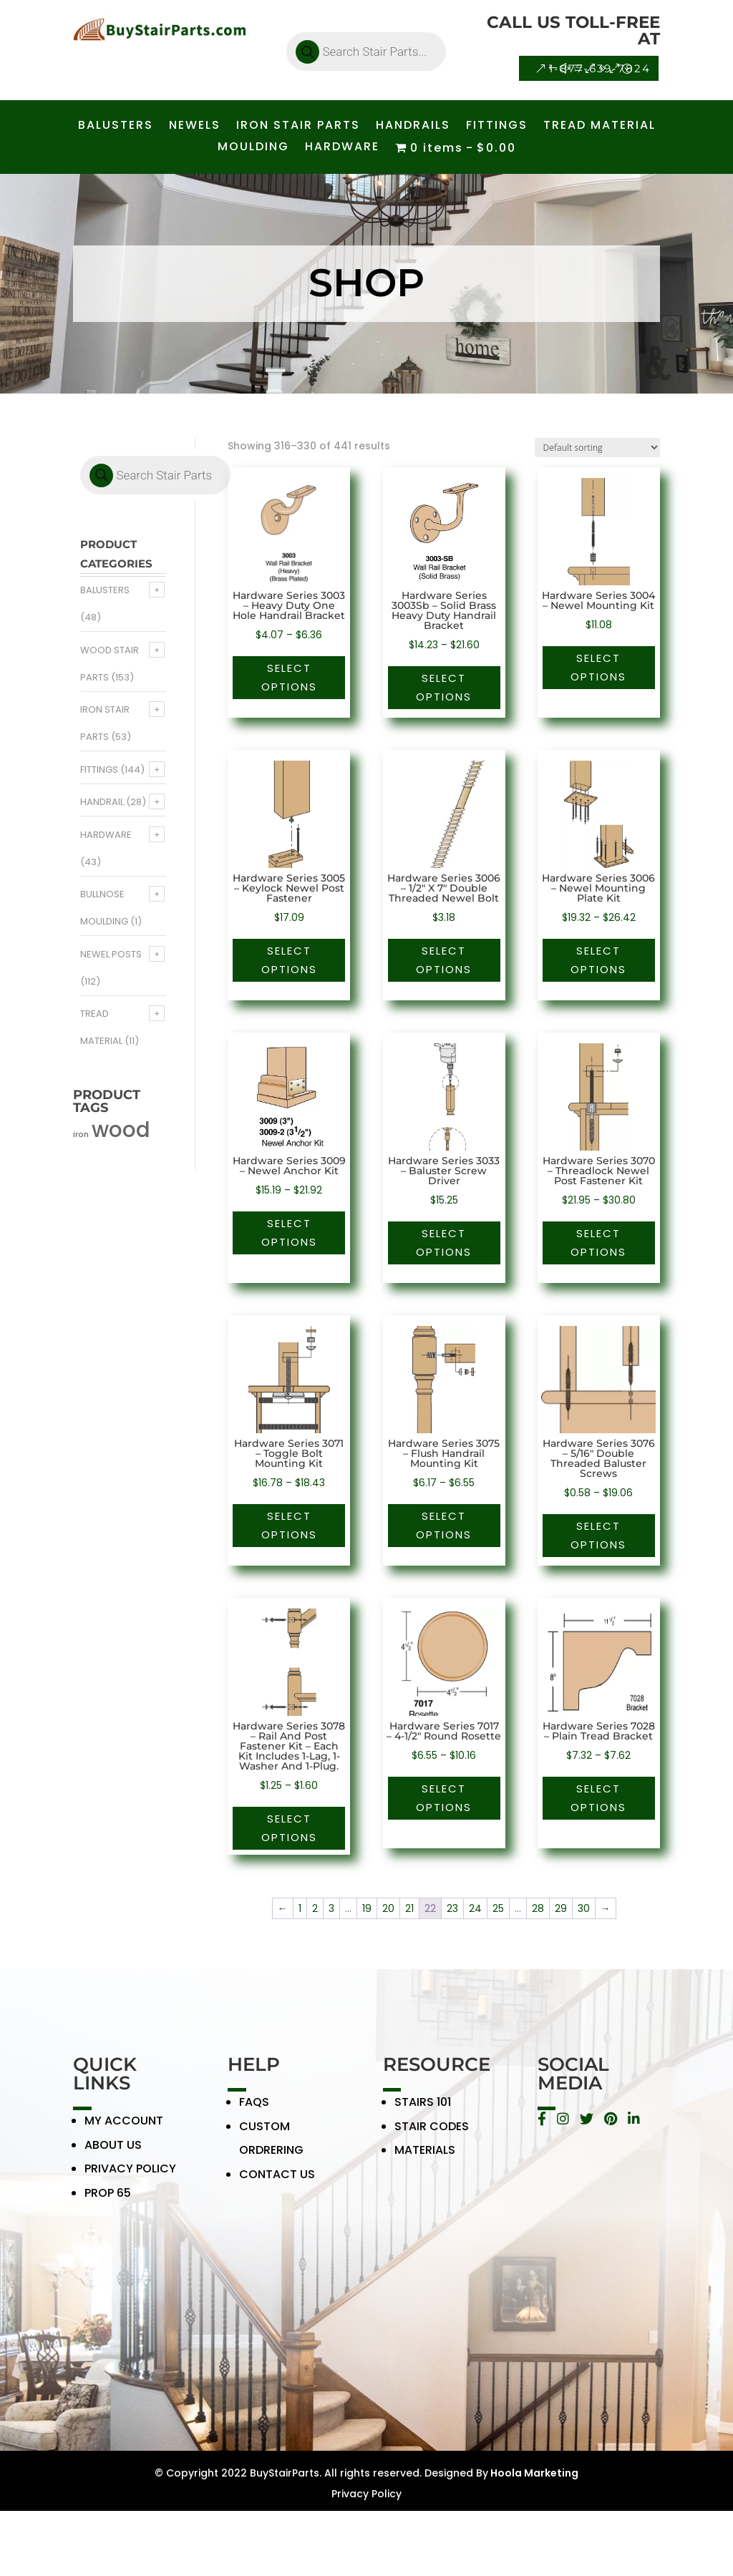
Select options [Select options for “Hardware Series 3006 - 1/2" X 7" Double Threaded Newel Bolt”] (444, 960)
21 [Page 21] (409, 1908)
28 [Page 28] (538, 1908)
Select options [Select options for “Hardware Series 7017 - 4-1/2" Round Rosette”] (444, 1798)
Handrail (102, 802)
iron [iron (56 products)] (81, 1134)
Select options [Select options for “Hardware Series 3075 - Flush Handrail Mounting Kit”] (444, 1525)
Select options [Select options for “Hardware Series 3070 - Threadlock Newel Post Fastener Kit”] (598, 1242)
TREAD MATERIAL (599, 126)
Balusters (105, 590)
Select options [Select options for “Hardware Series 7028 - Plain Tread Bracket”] (598, 1798)
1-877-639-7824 (600, 68)
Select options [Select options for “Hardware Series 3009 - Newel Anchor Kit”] (289, 1232)
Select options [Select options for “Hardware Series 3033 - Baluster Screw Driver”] (444, 1242)
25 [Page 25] (498, 1908)
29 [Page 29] (561, 1908)
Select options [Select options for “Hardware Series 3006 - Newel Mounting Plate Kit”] (598, 960)
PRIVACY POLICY (130, 2178)
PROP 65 (107, 2201)
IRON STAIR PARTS (298, 126)
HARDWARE (342, 148)
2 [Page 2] (315, 1908)
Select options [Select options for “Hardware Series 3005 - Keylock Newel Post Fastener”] (289, 960)
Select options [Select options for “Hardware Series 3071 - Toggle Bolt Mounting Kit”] (289, 1525)
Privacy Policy (366, 2494)
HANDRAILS (413, 126)
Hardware (106, 834)
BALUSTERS (115, 126)
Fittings (99, 769)
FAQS (254, 2110)
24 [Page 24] (475, 1908)
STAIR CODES (431, 2135)
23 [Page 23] (452, 1908)
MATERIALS (424, 2159)
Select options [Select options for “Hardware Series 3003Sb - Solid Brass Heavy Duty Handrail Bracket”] (444, 687)
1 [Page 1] (299, 1908)
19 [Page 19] (367, 1908)
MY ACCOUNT (123, 2129)
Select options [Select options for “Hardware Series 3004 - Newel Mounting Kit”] (598, 667)
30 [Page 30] (584, 1908)
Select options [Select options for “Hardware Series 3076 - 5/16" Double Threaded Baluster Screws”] (598, 1535)
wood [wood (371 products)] (121, 1129)
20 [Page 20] (388, 1908)
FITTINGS (497, 126)
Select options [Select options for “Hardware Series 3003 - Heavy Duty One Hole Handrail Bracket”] (289, 677)
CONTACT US (277, 2183)
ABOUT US (113, 2153)
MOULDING (253, 148)
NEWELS (194, 126)
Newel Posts (111, 954)
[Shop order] (597, 447)
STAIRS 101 (422, 2110)
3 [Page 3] (331, 1908)
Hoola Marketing (533, 2473)
